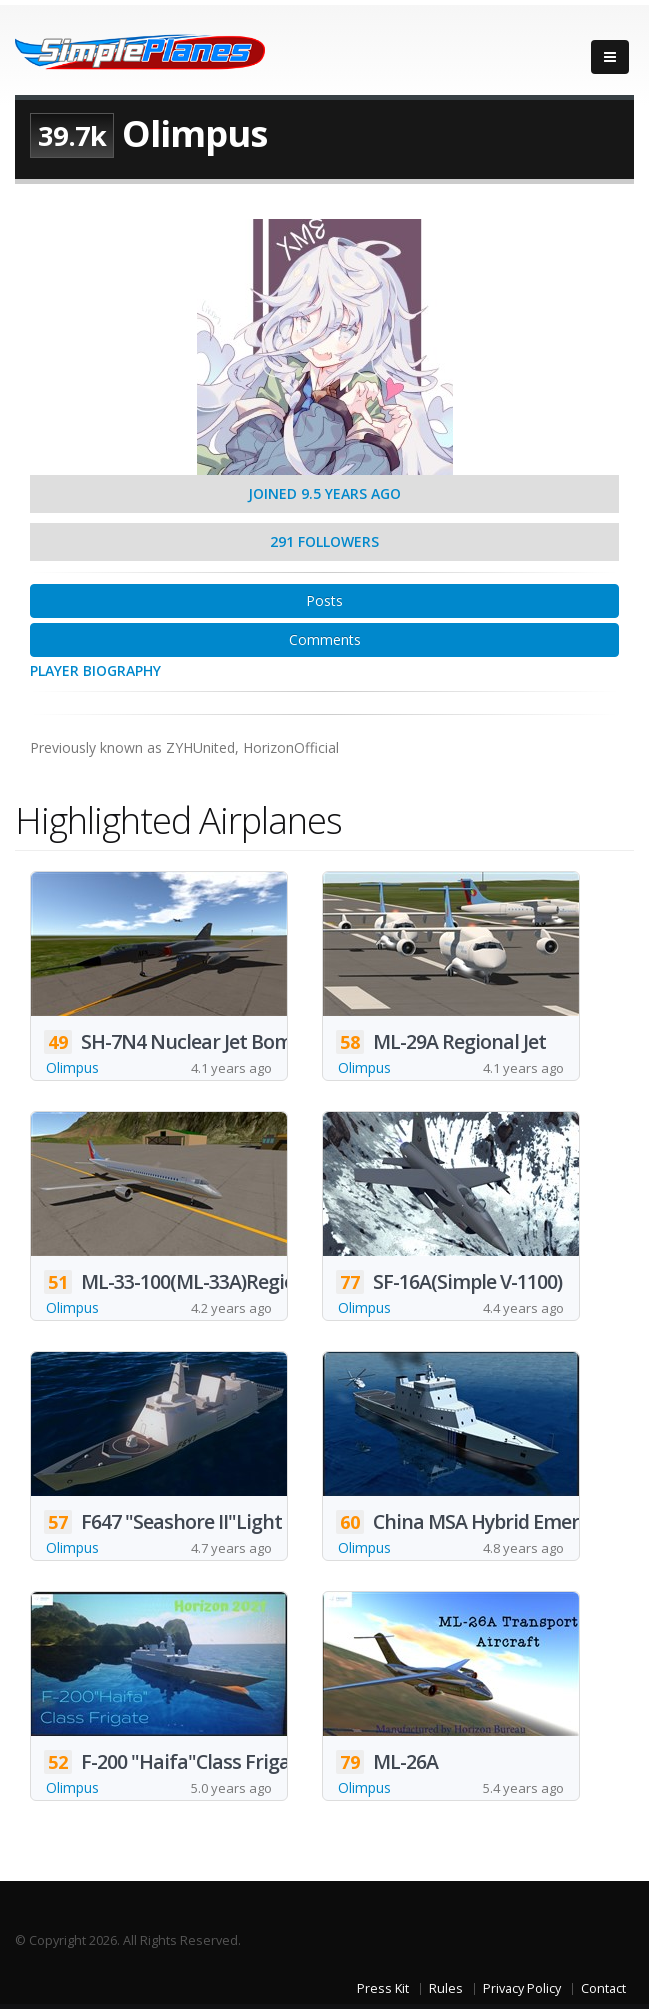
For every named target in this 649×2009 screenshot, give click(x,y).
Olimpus (72, 1067)
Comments (325, 639)
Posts (324, 600)
